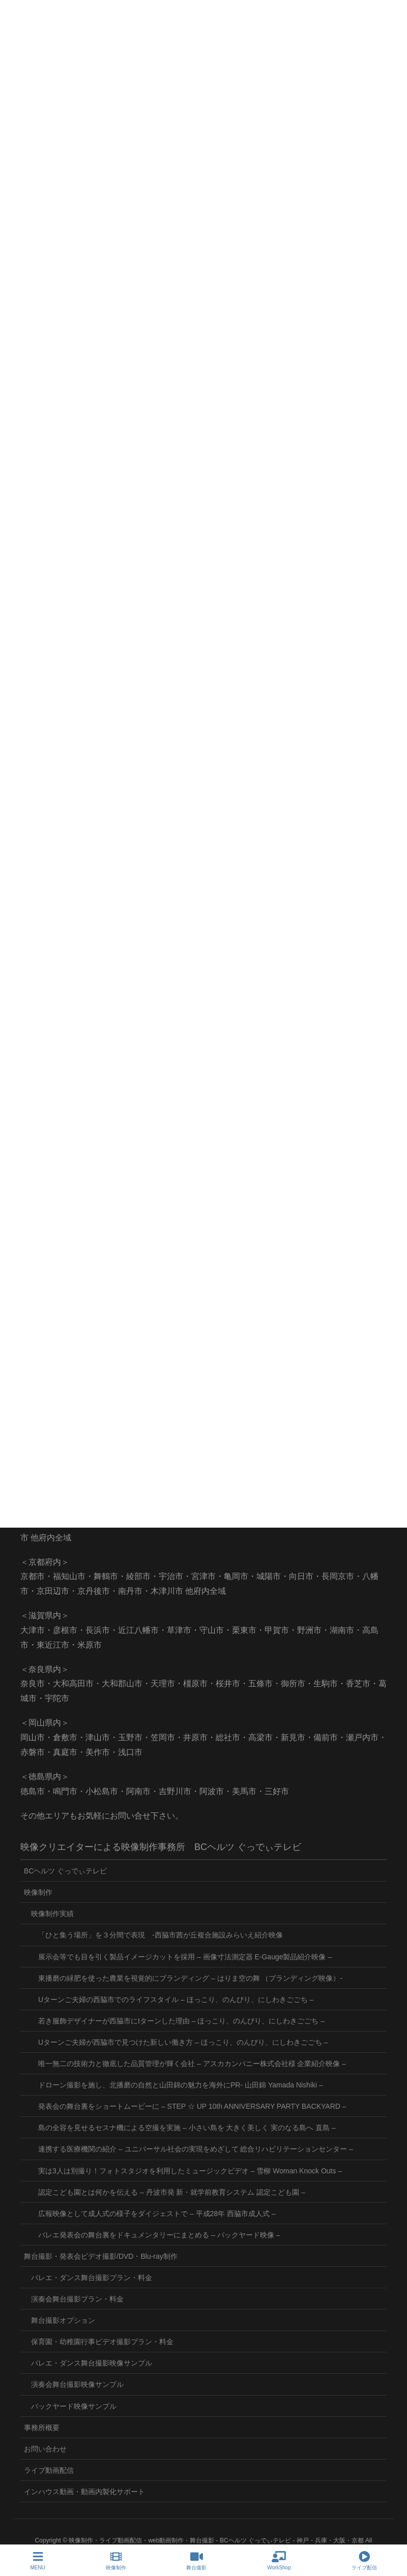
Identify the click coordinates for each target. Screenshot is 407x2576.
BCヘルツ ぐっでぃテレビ (65, 1871)
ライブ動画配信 (49, 2470)
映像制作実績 (52, 1914)
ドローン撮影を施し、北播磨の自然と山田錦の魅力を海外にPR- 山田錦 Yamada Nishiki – (180, 2085)
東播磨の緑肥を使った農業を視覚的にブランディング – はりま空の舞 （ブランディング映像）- (190, 1978)
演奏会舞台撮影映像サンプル (77, 2384)
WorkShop (279, 2560)
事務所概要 (42, 2427)
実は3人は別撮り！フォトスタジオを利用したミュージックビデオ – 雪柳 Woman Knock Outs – (190, 2171)
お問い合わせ (45, 2449)
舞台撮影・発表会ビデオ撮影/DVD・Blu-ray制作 (101, 2256)
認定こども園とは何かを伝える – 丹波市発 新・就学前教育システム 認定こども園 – (171, 2192)
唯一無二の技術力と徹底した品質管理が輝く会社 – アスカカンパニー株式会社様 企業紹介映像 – (192, 2063)
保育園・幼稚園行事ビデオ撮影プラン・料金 (102, 2342)
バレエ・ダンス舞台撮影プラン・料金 (91, 2278)
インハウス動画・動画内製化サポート (84, 2492)
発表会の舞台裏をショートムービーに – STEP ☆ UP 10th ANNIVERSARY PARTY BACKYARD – (192, 2106)
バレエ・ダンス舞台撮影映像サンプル (91, 2363)
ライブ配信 (364, 2560)
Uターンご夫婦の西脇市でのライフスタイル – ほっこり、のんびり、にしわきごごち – (175, 1999)
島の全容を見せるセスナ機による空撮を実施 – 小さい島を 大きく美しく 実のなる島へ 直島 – (187, 2128)
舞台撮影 (196, 2560)
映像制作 (38, 1892)
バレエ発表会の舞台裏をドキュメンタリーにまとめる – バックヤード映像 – (159, 2235)
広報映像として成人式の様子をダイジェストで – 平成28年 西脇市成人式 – (157, 2213)
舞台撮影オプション (63, 2320)
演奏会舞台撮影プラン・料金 (77, 2299)
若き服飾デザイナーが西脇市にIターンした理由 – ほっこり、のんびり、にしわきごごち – (181, 2021)
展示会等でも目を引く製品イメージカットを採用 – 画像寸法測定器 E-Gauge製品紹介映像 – (185, 1957)
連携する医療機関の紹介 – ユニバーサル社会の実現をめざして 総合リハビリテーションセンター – (195, 2149)
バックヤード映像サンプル (74, 2406)
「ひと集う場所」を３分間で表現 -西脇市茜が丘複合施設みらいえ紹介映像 (160, 1935)
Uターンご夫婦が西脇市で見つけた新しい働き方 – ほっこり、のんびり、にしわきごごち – (183, 2042)
